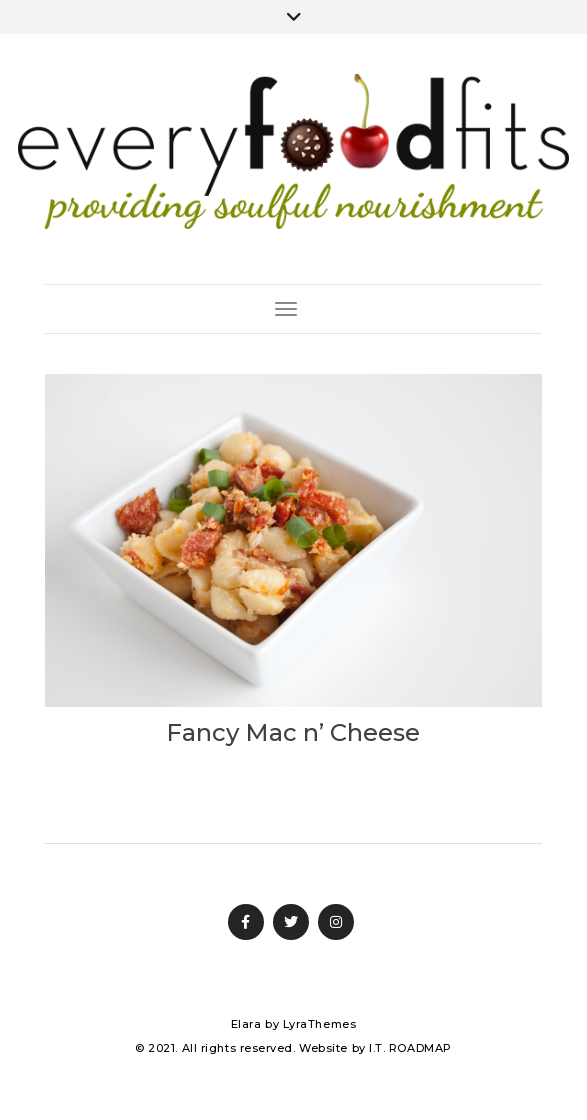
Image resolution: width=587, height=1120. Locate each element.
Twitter (291, 922)
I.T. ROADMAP (410, 1048)
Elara (246, 1024)
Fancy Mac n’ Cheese (293, 732)
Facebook (246, 922)
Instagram (336, 922)
